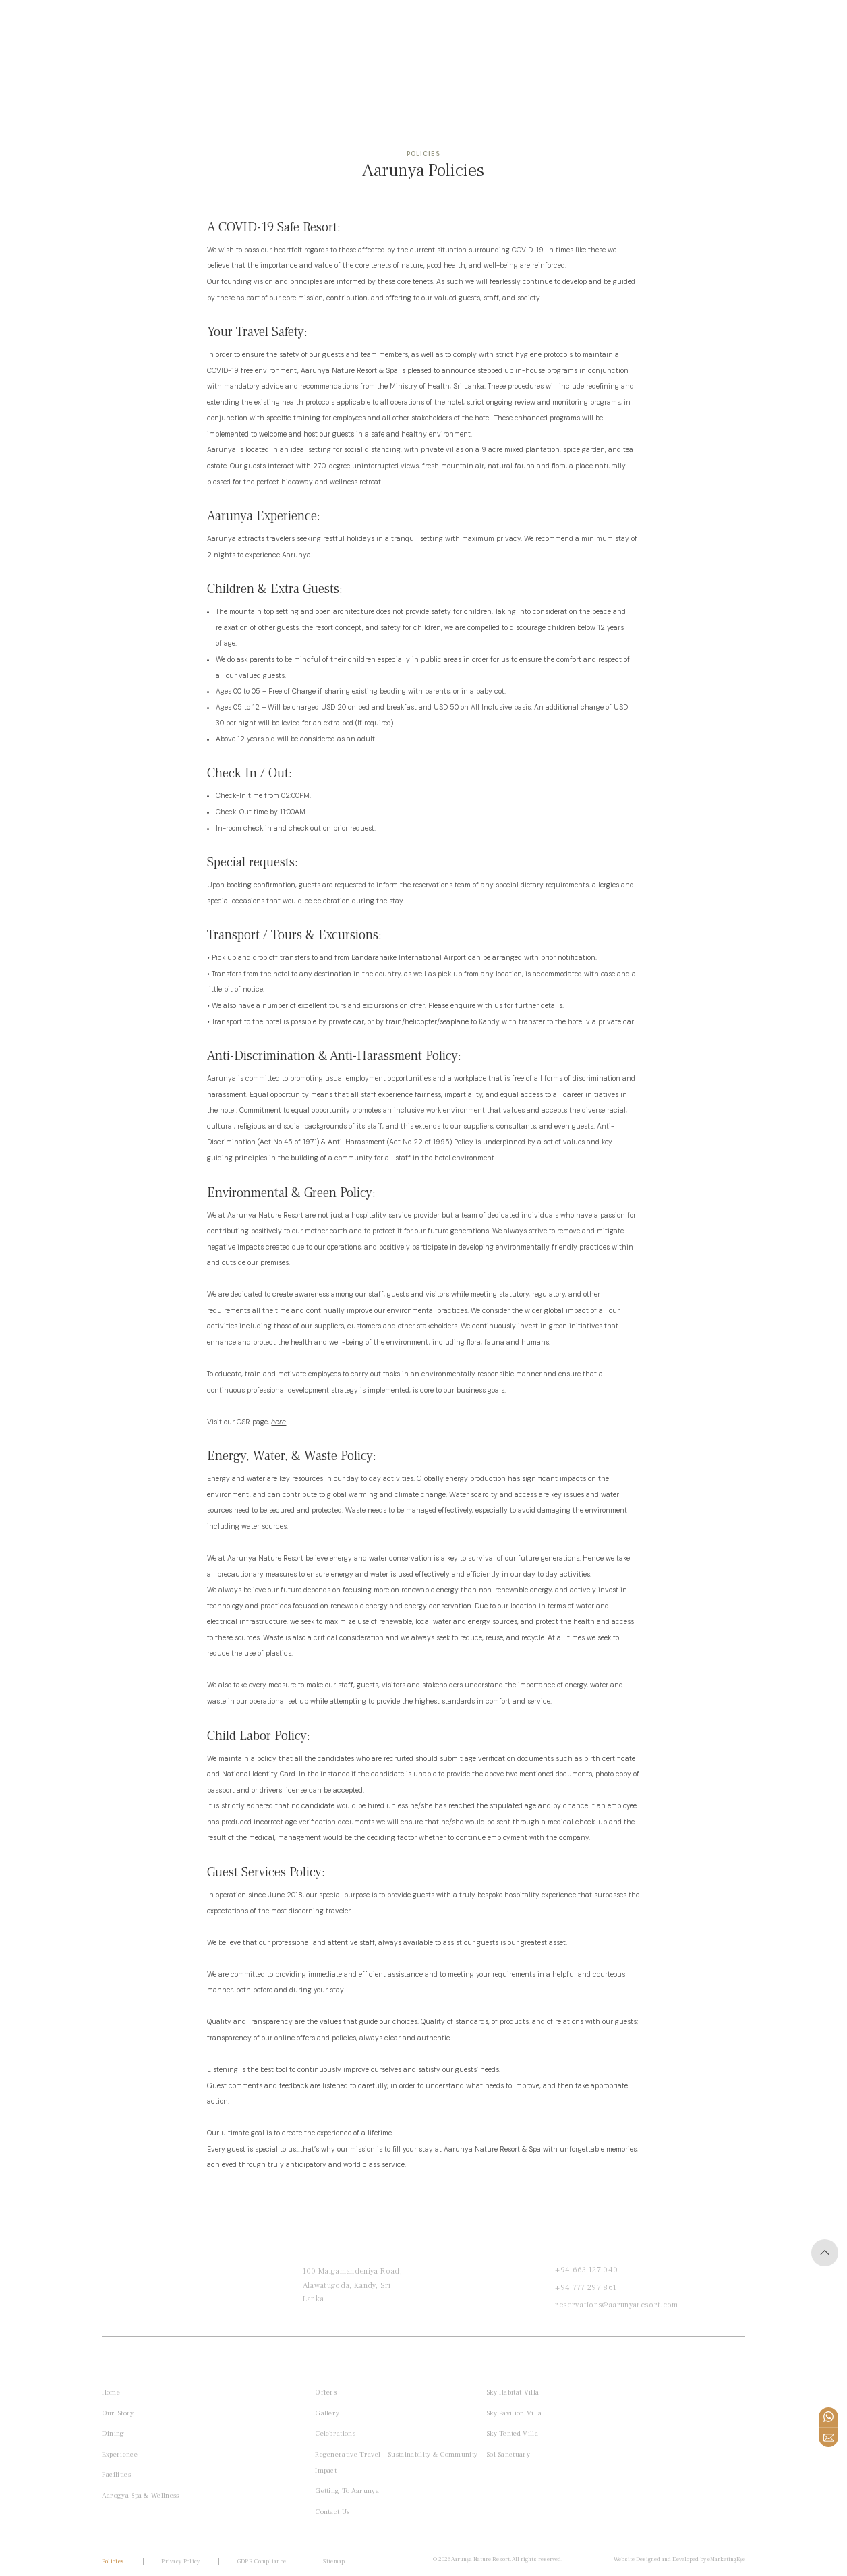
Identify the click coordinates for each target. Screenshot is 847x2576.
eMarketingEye (726, 2559)
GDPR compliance (262, 2561)
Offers (338, 30)
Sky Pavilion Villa (518, 2413)
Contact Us (334, 2511)
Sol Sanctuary (512, 2454)
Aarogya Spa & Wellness (140, 2495)
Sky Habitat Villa (516, 2392)
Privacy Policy (180, 2561)
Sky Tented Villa (516, 2433)
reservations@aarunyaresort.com (616, 2305)
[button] (50, 30)
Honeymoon (280, 30)
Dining (113, 2433)
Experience (120, 2454)
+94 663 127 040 (586, 2270)
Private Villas (148, 30)
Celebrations (337, 2433)
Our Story (118, 2413)
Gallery (329, 2413)
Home (88, 30)
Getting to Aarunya (349, 2490)
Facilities (116, 2474)
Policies (113, 2561)
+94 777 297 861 (585, 2288)
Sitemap (334, 2561)
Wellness (216, 30)
